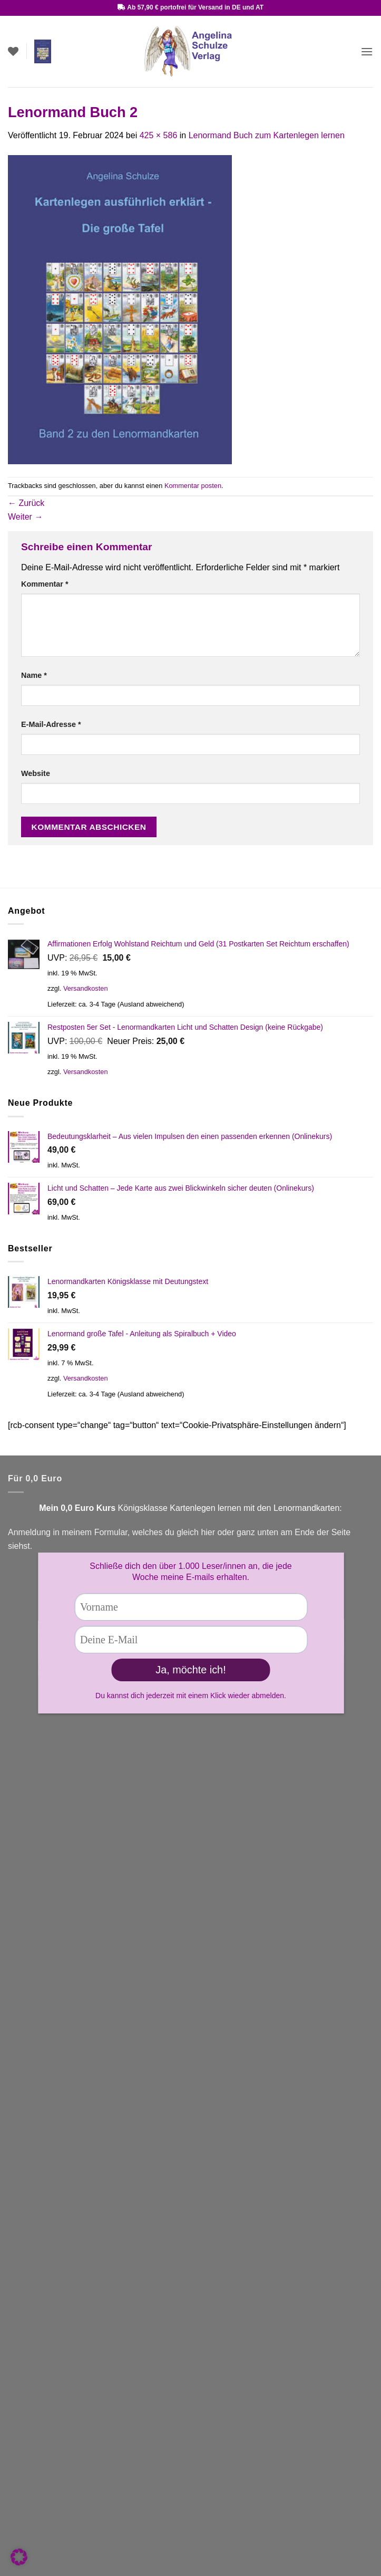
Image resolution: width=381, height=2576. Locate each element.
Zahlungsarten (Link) (46, 2230)
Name (34, 675)
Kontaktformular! (102, 1866)
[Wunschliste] (13, 51)
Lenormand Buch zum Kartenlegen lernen (267, 135)
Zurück (26, 503)
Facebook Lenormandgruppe (62, 1933)
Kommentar (45, 584)
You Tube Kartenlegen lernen (62, 1906)
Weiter (25, 516)
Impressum (29, 2486)
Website (35, 773)
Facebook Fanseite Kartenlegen (68, 1920)
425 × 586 (159, 135)
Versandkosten (85, 988)
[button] (42, 51)
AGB (17, 2461)
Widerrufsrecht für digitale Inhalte (70, 2559)
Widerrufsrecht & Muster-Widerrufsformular (88, 2535)
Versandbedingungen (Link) (59, 1999)
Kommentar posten (192, 486)
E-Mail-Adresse (51, 724)
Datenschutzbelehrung (50, 2510)
